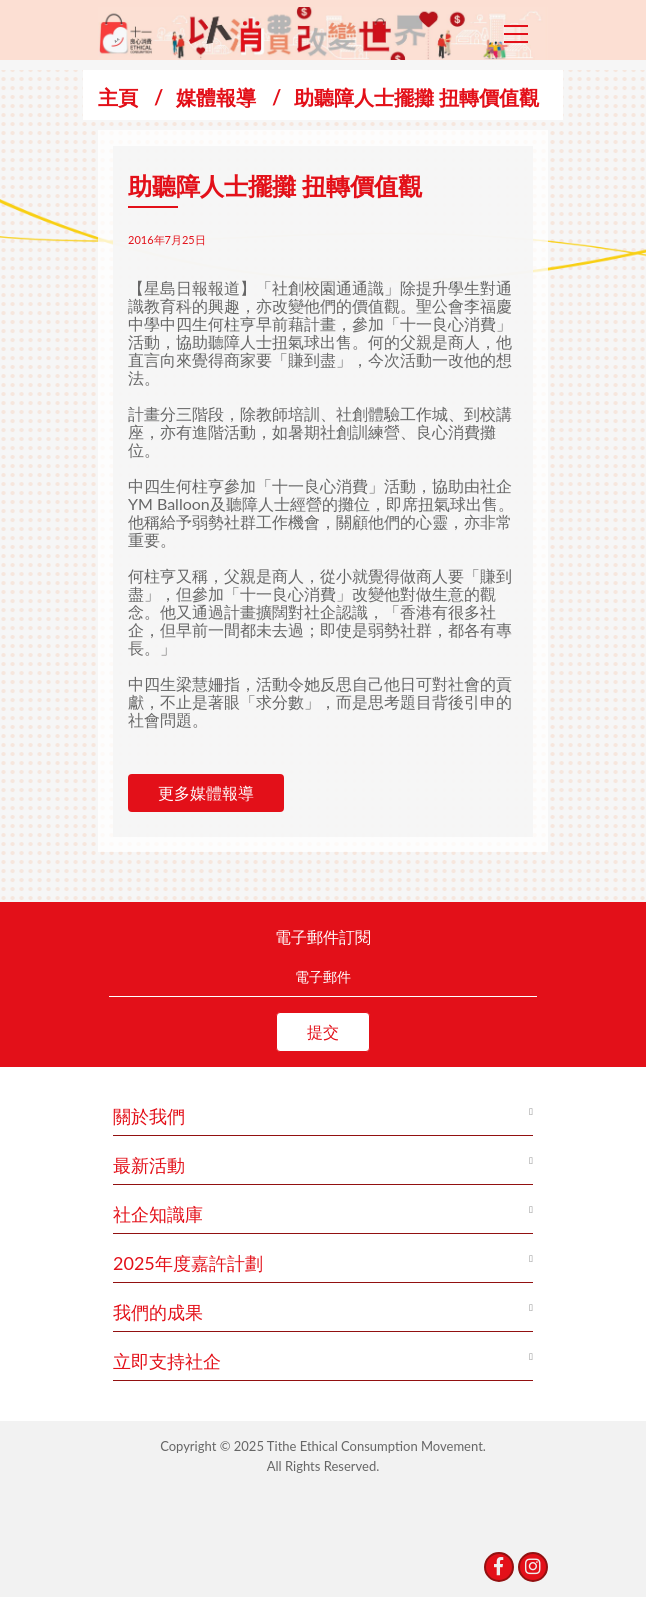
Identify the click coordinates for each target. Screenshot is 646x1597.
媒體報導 (216, 97)
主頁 (118, 97)
